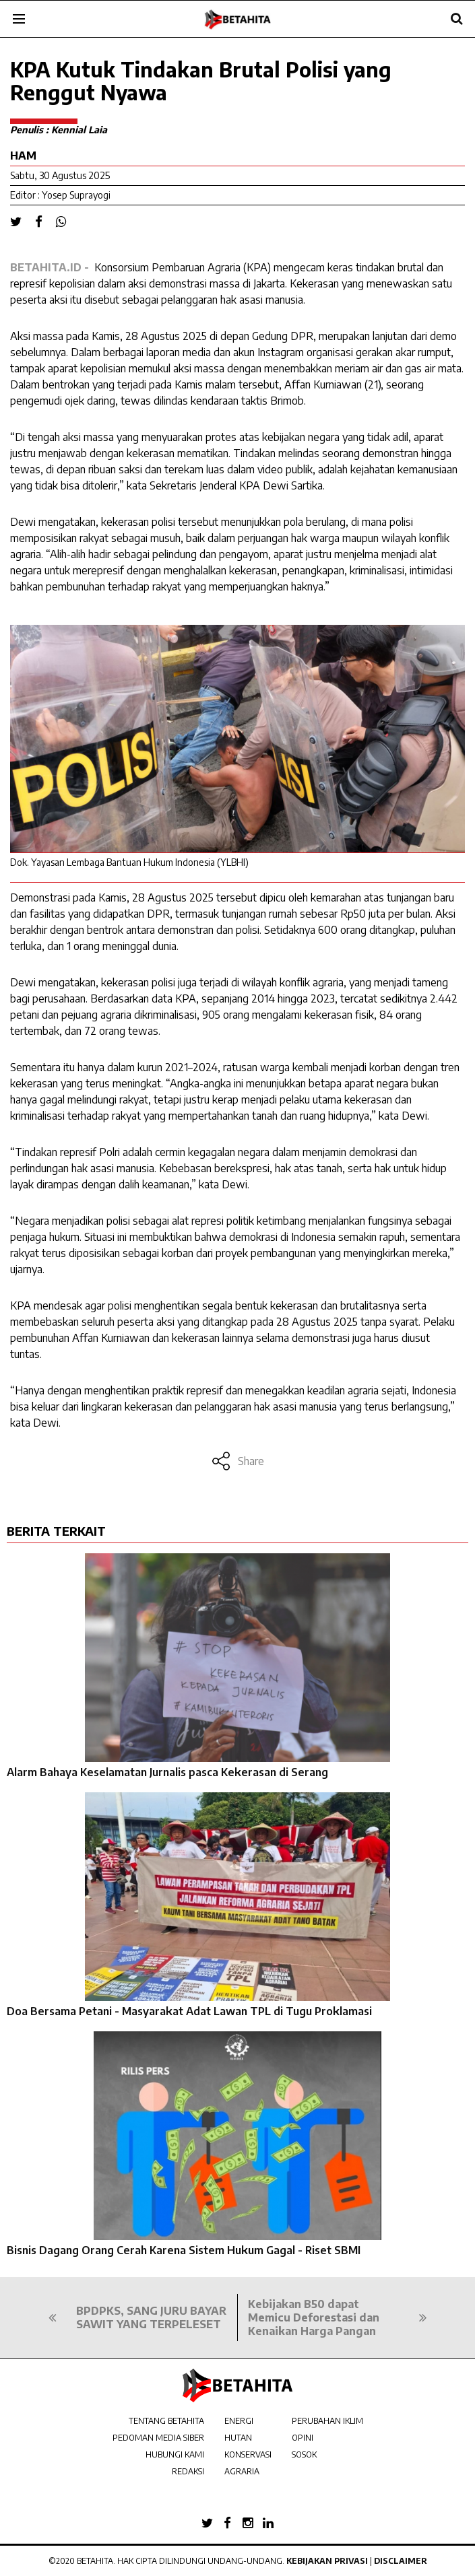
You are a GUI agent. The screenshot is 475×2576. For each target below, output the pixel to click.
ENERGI (238, 2421)
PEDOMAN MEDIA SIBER (158, 2438)
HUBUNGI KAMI (175, 2454)
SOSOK (304, 2454)
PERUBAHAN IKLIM (327, 2421)
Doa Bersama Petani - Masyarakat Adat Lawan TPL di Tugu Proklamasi (189, 2011)
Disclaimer (400, 2561)
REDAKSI (188, 2471)
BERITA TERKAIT (56, 1530)
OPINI (302, 2438)
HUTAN (238, 2438)
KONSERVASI (248, 2454)
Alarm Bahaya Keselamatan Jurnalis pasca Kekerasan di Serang (167, 1772)
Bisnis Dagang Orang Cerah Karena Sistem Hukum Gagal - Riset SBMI (183, 2250)
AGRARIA (241, 2471)
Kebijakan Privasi (327, 2561)
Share (237, 1461)
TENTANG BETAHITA (166, 2421)
